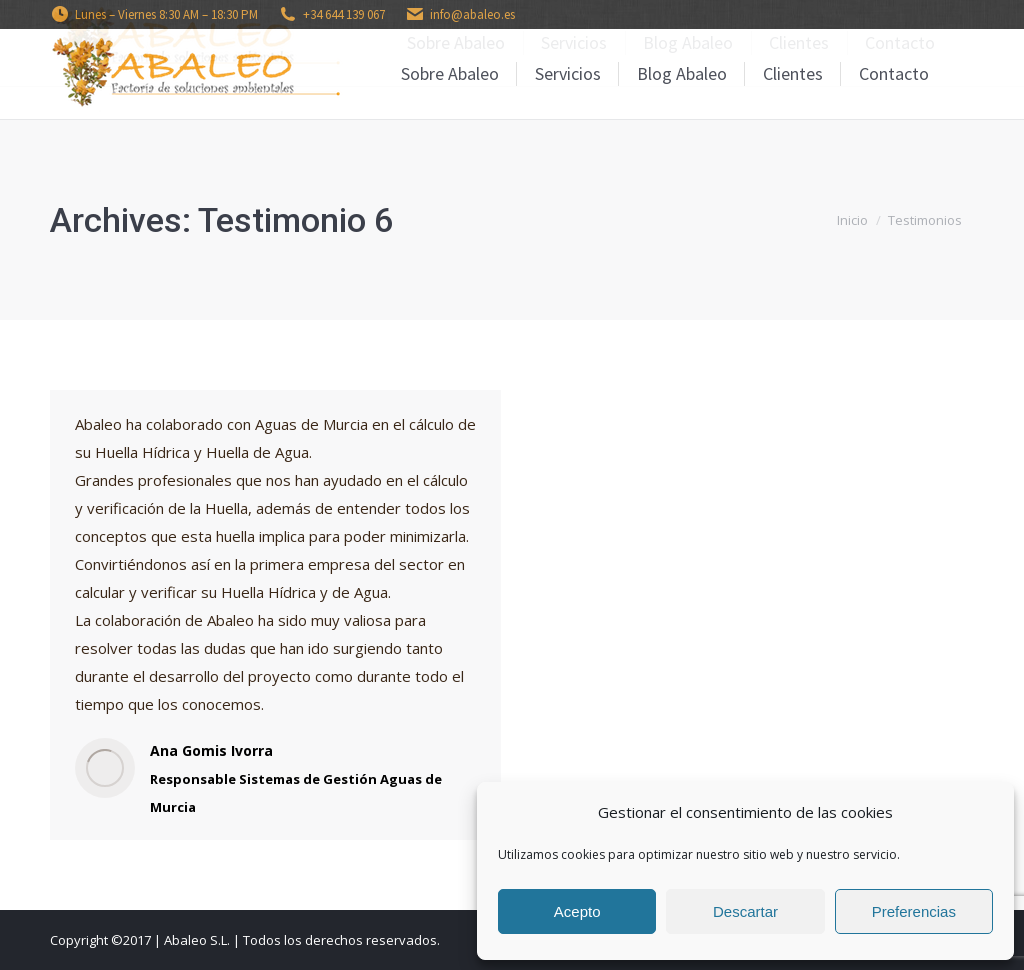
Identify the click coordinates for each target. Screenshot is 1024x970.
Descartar (745, 911)
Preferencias (914, 911)
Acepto (577, 911)
